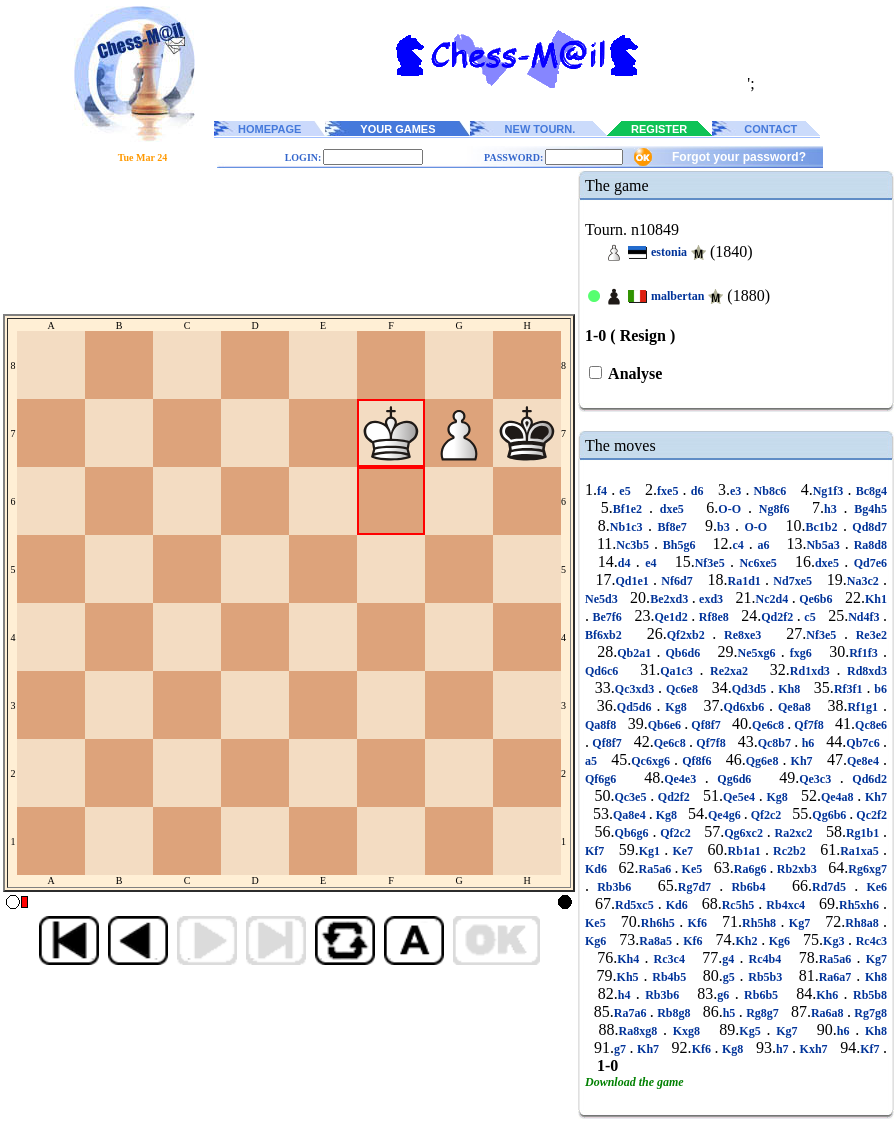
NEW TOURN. (540, 129)
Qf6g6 (605, 779)
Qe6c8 (769, 725)
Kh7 (802, 761)
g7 (622, 1049)
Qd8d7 (867, 527)
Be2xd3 (671, 599)
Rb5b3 (765, 977)
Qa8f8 (602, 725)
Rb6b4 (748, 887)
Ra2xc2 (794, 833)
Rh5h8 (761, 923)
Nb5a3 (825, 545)
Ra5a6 (657, 869)
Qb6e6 (666, 725)
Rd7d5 (833, 887)
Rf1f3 (866, 653)
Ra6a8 (829, 1013)
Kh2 (748, 941)
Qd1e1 (635, 581)
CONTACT (770, 129)
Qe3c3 (819, 779)
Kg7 (799, 923)
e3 (737, 491)
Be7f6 (607, 617)
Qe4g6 (726, 815)
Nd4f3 (865, 617)
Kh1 (876, 599)
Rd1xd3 (813, 671)
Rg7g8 (869, 1013)
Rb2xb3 (797, 869)
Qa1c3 (679, 671)
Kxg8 (686, 1031)
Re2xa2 (728, 671)
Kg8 (675, 707)
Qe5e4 (741, 797)
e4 (651, 563)
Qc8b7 (776, 743)
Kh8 (789, 689)
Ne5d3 (603, 599)
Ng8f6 (774, 509)
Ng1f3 (830, 491)
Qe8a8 (794, 707)
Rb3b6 (614, 887)
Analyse (633, 373)
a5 (593, 761)
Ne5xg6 (759, 653)
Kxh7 (813, 1049)
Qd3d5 (751, 689)
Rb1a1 (745, 851)
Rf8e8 (713, 617)
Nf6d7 (677, 581)
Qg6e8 (764, 761)
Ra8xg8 (641, 1031)
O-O (733, 509)
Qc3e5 (632, 797)
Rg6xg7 (867, 869)
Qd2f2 (779, 617)
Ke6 (872, 887)
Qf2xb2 (690, 635)
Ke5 (691, 869)
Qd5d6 (637, 707)
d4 (627, 563)
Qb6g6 (634, 833)
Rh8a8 (864, 923)
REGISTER (659, 129)
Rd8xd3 (863, 671)
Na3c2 (865, 581)
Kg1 (651, 851)
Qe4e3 (684, 779)
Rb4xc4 (785, 905)
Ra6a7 (837, 977)
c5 (810, 617)
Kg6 (597, 941)
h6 (807, 743)
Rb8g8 (674, 1013)
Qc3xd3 (636, 689)
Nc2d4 (774, 599)
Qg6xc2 (745, 833)
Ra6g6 (752, 869)
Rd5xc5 (636, 905)
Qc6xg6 (652, 761)
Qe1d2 (672, 617)
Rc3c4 (669, 959)
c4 (740, 545)
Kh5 (630, 977)
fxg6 (801, 653)
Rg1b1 (864, 833)
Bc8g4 (870, 491)
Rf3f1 (850, 689)
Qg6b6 (830, 815)
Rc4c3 (869, 941)
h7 (784, 1049)
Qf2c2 (766, 815)
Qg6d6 (734, 779)
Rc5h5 (740, 905)
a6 (764, 545)
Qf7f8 (809, 725)
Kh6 (829, 995)
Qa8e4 (631, 815)
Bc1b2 (823, 527)
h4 (627, 995)
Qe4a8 (839, 797)
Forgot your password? (739, 157)
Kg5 (752, 1031)
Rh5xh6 (861, 905)
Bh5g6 (679, 545)
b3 (726, 527)
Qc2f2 (870, 815)
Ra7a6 (632, 1013)
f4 (604, 491)
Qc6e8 (682, 689)
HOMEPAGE (269, 129)
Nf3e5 (712, 563)
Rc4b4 (764, 959)
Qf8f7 (706, 725)
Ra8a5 (657, 941)
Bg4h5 (868, 509)
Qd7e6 (867, 563)
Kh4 (630, 959)
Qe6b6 (816, 599)
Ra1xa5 (861, 851)
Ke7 (682, 851)
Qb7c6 (864, 743)
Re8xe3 (742, 635)
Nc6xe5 (758, 563)
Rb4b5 (669, 977)
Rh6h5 (660, 923)
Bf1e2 (631, 509)
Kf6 (697, 923)
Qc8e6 (871, 725)
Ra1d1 (746, 581)
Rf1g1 (865, 707)
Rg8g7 (762, 1013)
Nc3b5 (635, 545)
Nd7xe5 (792, 581)
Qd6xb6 (746, 707)
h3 (834, 509)
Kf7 (596, 851)
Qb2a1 (636, 653)
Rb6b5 (761, 995)
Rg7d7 (699, 887)
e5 (625, 491)
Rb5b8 (867, 995)
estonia (669, 252)
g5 (731, 977)
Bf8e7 (672, 527)
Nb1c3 (629, 527)
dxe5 (672, 509)
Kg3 (835, 941)
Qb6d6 (682, 653)
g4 (730, 959)
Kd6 (597, 869)
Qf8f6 (697, 761)
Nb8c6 (769, 491)
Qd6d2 (865, 779)
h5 (731, 1013)
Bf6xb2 (607, 635)
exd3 (711, 599)
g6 (725, 995)
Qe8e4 (865, 761)
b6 (878, 689)
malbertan (677, 296)
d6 (697, 491)
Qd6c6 (605, 671)
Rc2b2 (789, 851)
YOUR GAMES (397, 129)
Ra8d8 (868, 545)
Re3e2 (867, 635)
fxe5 (669, 491)
